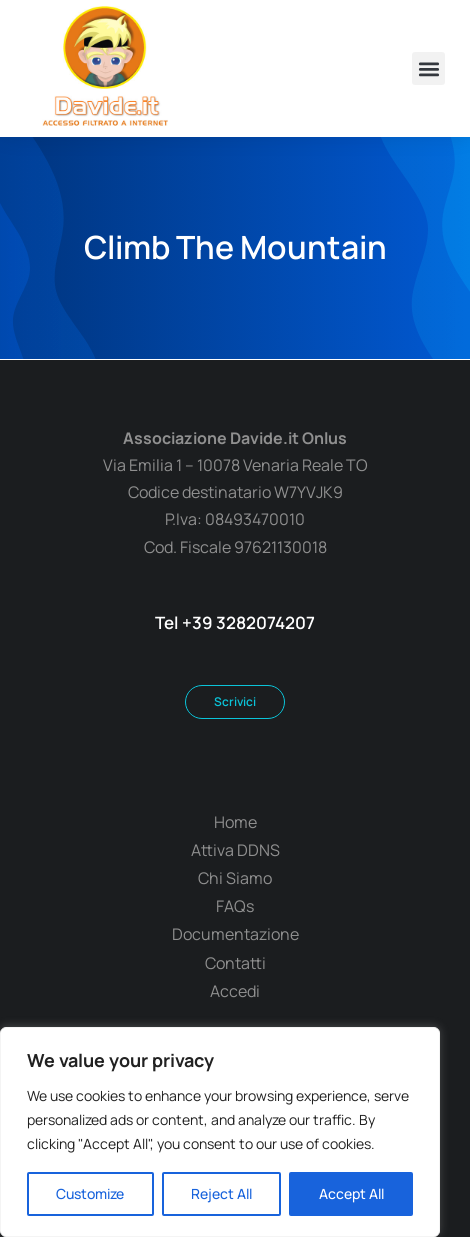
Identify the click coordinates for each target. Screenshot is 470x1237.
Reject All (221, 1193)
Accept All (351, 1193)
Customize (90, 1193)
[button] (428, 68)
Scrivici (235, 701)
